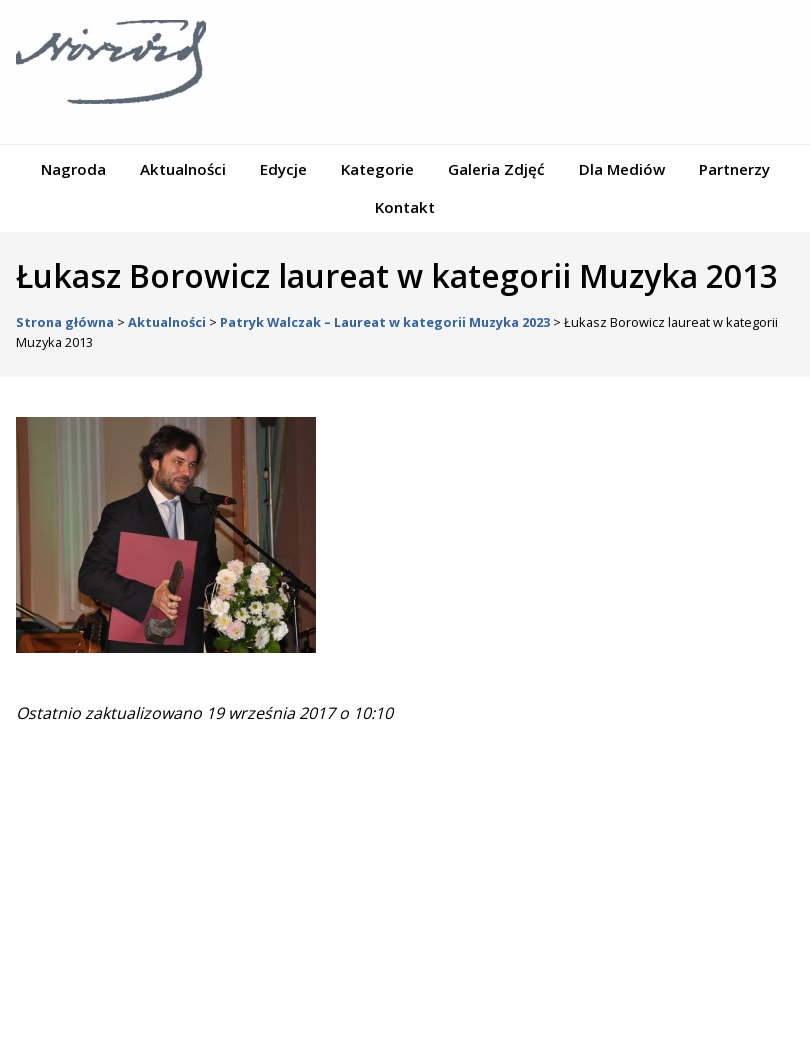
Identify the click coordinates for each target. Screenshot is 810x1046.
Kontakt (405, 207)
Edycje (283, 169)
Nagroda (73, 169)
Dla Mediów (622, 169)
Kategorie (377, 169)
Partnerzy (734, 169)
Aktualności (183, 169)
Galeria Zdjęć (496, 169)
